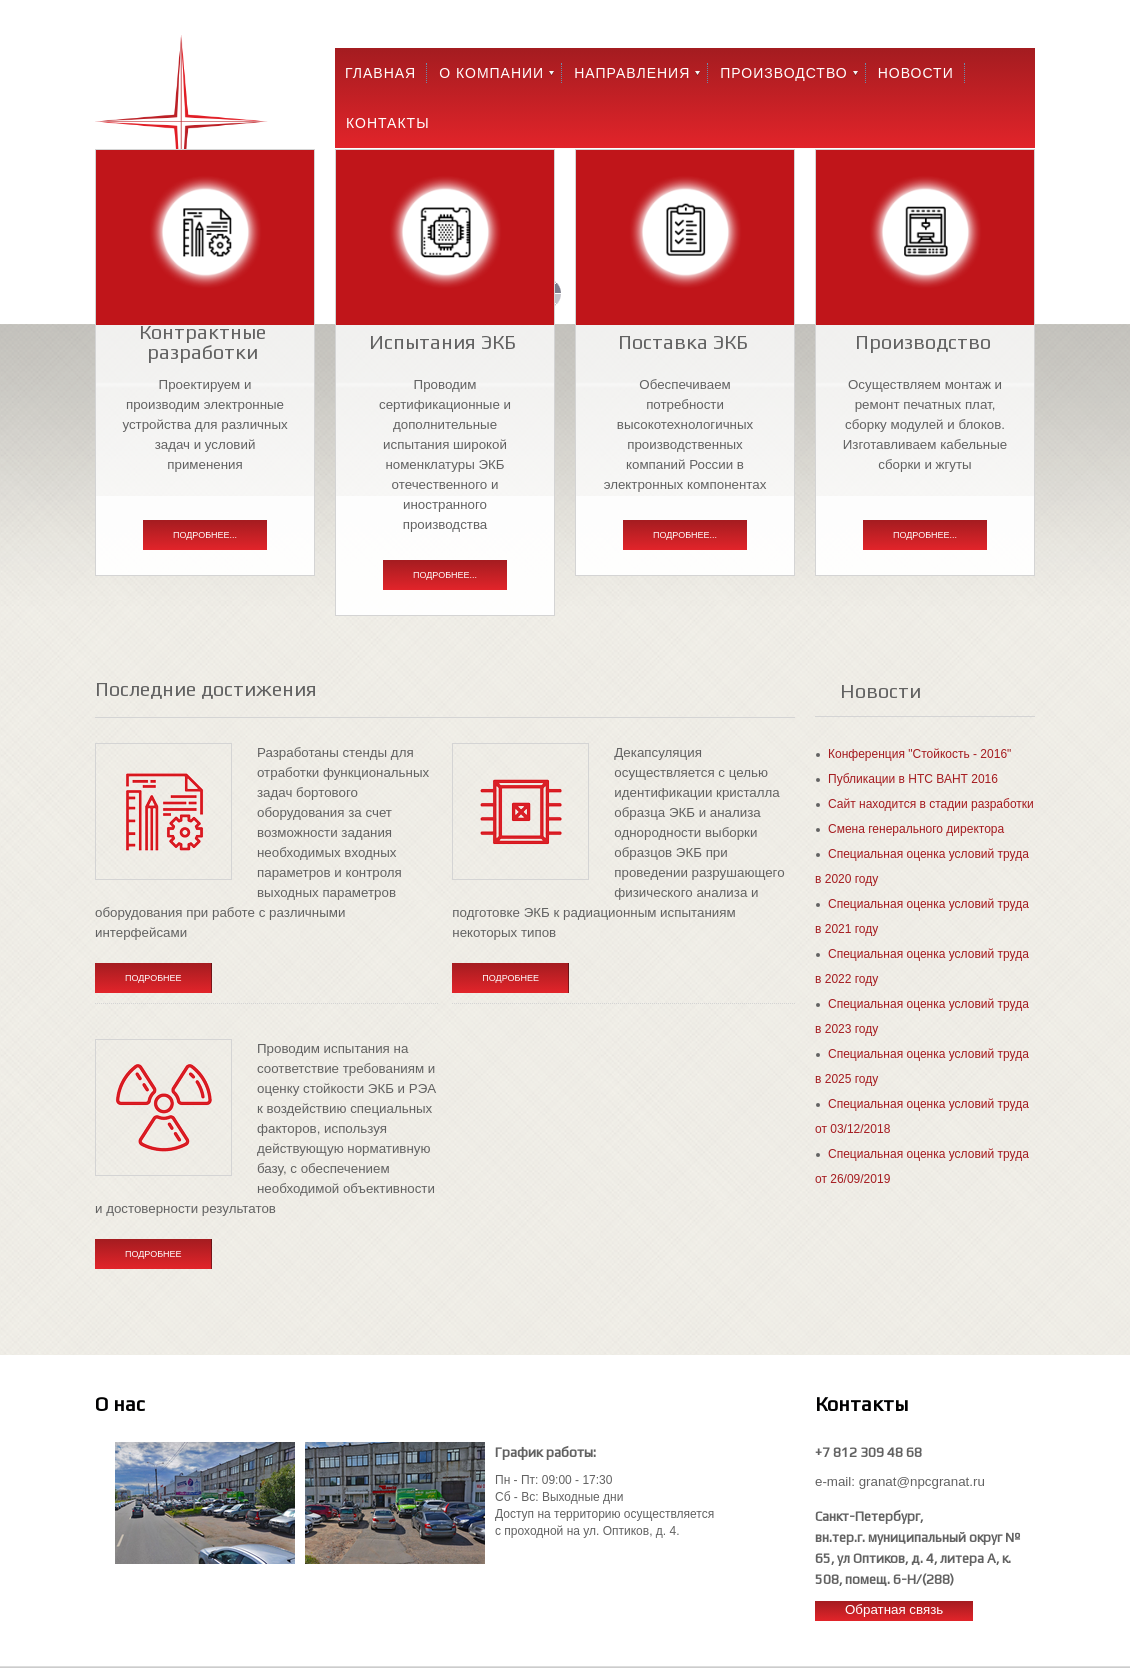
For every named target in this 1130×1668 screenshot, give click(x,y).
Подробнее (153, 978)
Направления (632, 73)
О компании (491, 73)
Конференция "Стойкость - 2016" (919, 754)
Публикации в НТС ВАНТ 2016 (913, 779)
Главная (380, 73)
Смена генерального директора (916, 829)
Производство (783, 73)
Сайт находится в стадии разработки (931, 804)
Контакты (388, 123)
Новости (916, 73)
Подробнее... (205, 535)
